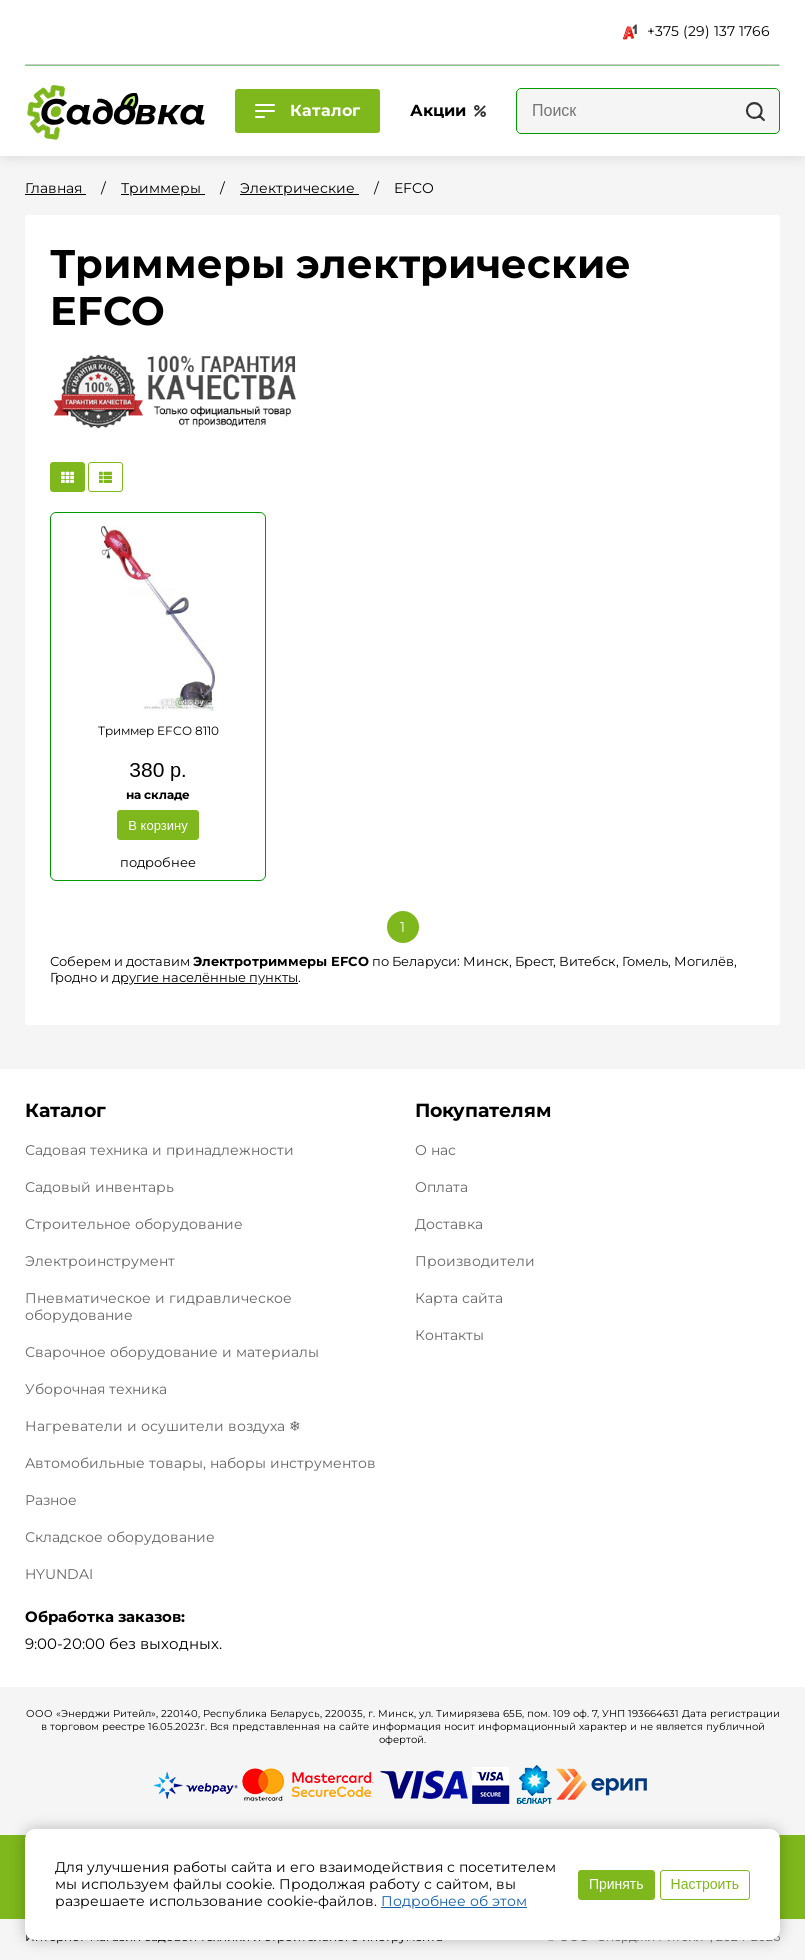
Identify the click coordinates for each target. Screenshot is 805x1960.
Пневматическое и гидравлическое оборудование (158, 1306)
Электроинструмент (100, 1261)
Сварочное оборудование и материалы (172, 1352)
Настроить (705, 1884)
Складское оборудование (120, 1537)
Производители (475, 1261)
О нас (435, 1150)
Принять (616, 1884)
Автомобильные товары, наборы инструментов (200, 1463)
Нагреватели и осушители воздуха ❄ (163, 1426)
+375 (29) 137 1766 (696, 31)
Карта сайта (459, 1298)
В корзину (157, 825)
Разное (51, 1500)
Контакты (449, 1335)
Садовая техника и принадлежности (159, 1150)
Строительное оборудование (134, 1224)
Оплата (441, 1187)
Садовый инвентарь (99, 1187)
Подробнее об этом (454, 1901)
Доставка (449, 1224)
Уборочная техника (96, 1389)
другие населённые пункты (205, 977)
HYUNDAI (59, 1574)
